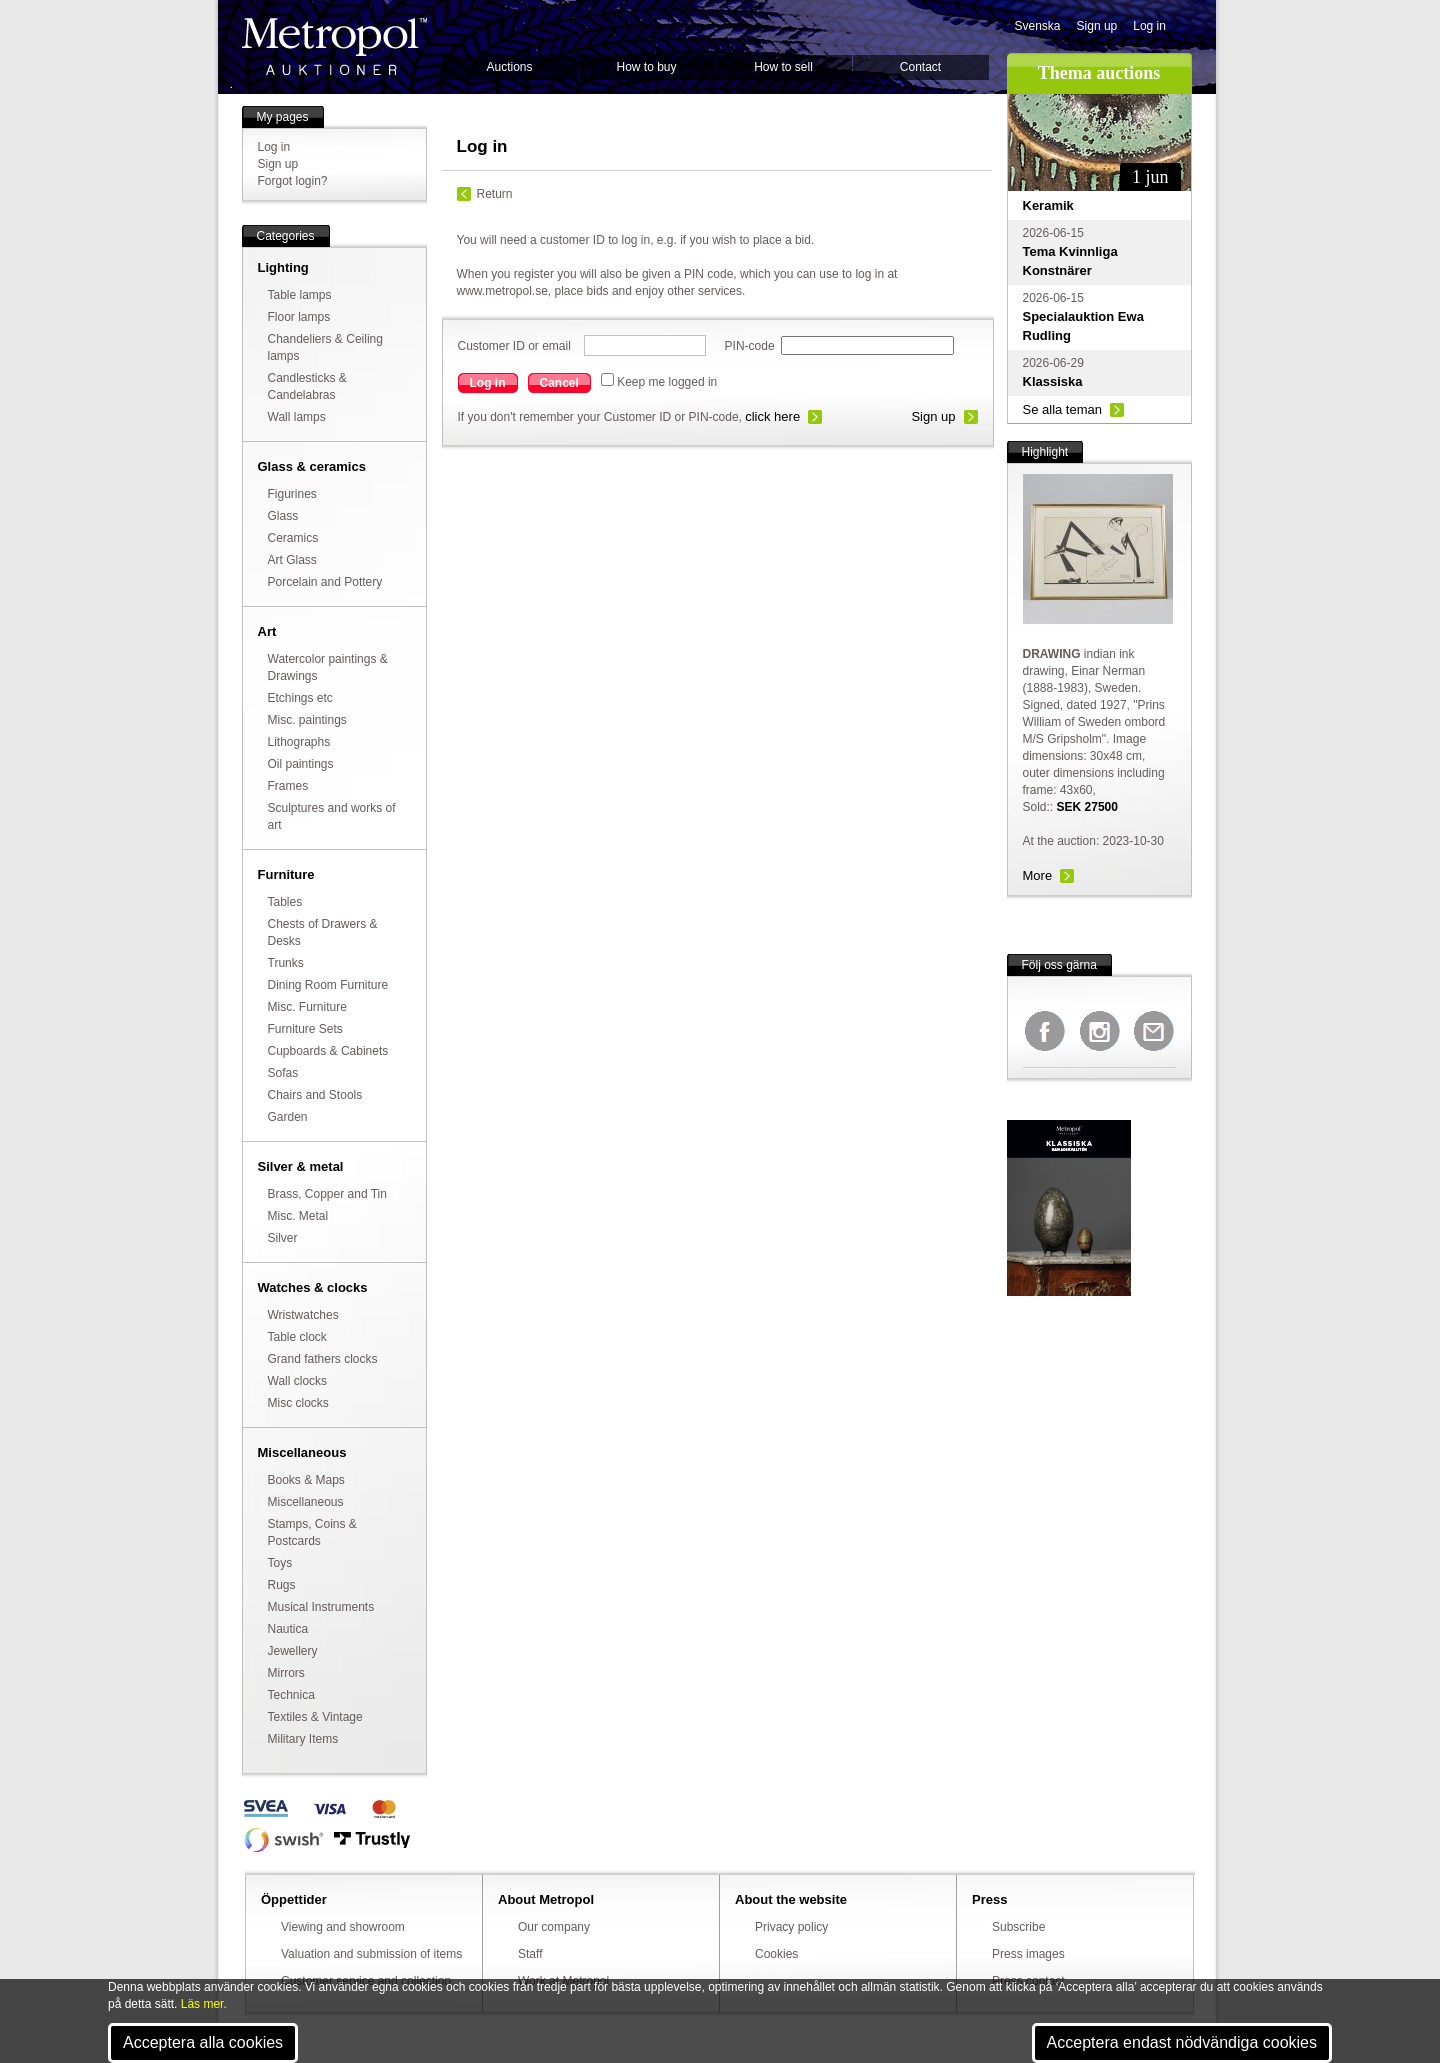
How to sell (783, 67)
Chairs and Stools (315, 1095)
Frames (288, 786)
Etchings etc (300, 698)
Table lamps (300, 295)
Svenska (1038, 26)
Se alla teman (1063, 409)
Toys (280, 1563)
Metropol (334, 46)
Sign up (1097, 26)
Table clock (297, 1337)
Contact (920, 67)
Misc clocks (298, 1403)
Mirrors (286, 1673)
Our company (554, 1927)
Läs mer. (204, 2004)
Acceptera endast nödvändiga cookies (1182, 2042)
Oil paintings (301, 764)
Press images (1028, 1954)
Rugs (282, 1585)
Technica (291, 1695)
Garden (288, 1117)
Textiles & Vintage (315, 1717)
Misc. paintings (307, 720)
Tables (285, 902)
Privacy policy (791, 1927)
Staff (530, 1954)
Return (495, 194)
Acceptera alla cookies (203, 2042)
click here (772, 416)
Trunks (286, 963)
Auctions (509, 67)
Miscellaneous (306, 1502)
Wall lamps (297, 417)
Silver (283, 1238)
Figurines (292, 494)
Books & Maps (306, 1480)
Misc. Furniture (307, 1007)
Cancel (559, 383)
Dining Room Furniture (328, 985)
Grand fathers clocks (323, 1359)
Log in (1149, 26)
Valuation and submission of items (371, 1954)
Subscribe (1018, 1927)
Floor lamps (299, 317)
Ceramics (293, 538)
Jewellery (293, 1651)
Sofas (283, 1073)
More (1038, 875)
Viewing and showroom (343, 1927)
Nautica (288, 1629)
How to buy (646, 67)
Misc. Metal (298, 1216)
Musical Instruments (321, 1607)
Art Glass (292, 560)
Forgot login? (293, 181)
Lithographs (299, 742)
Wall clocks (298, 1381)
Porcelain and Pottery (325, 582)
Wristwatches (303, 1315)
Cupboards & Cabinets (328, 1051)
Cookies (776, 1954)
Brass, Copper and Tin (327, 1194)
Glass (283, 516)
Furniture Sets (305, 1029)
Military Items (303, 1739)
